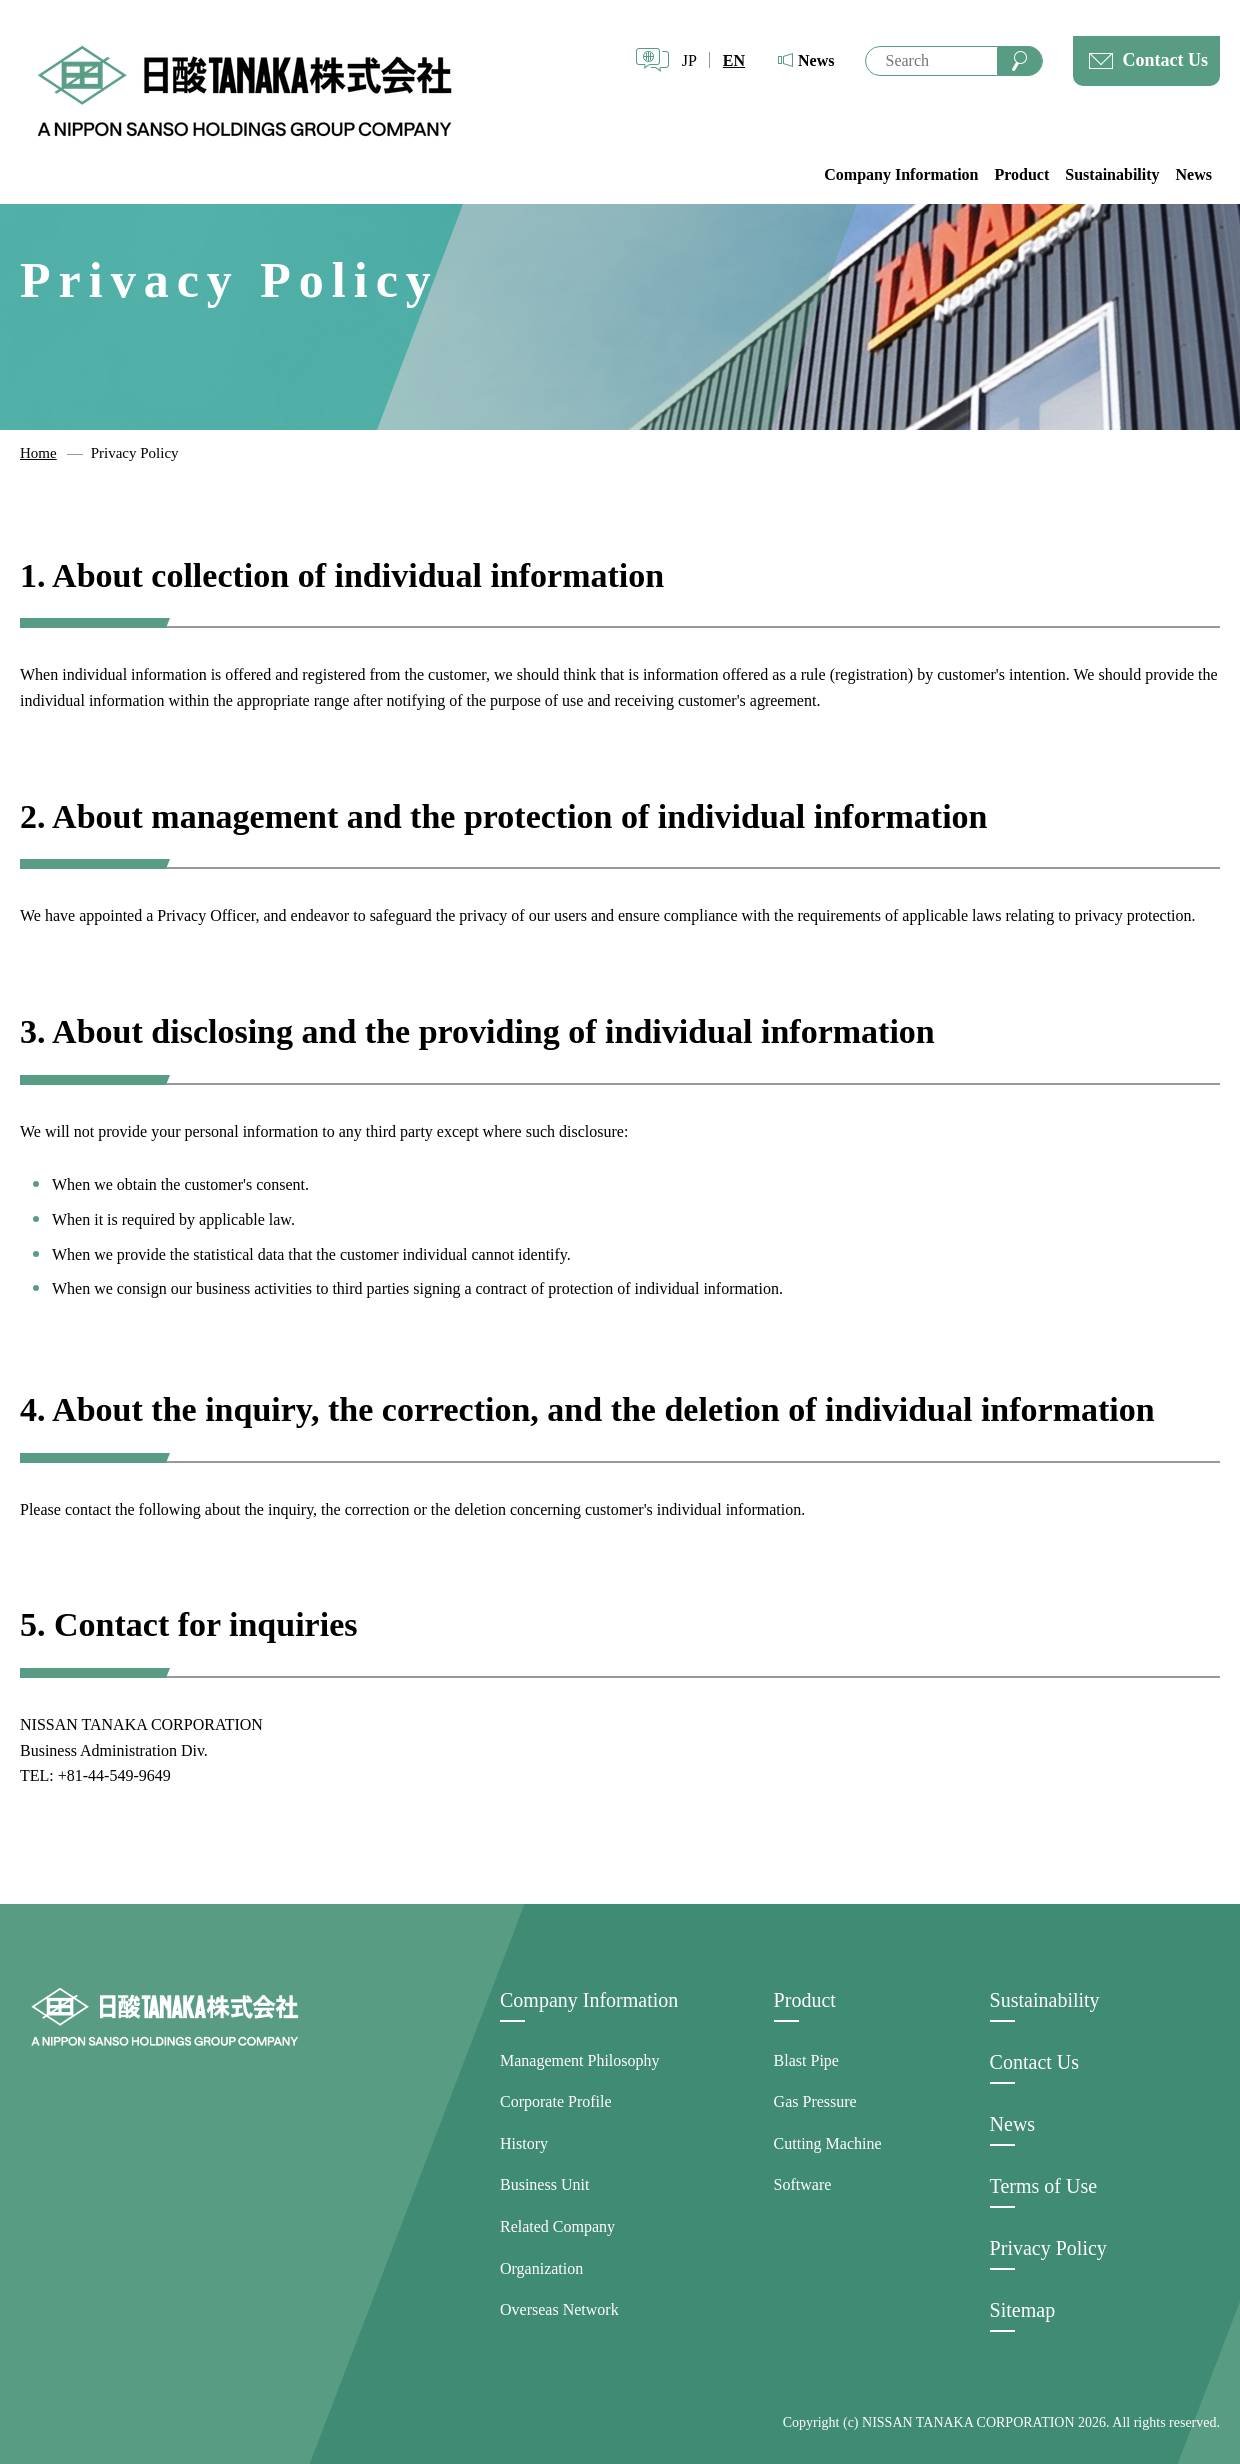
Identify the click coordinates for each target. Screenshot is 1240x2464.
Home (38, 453)
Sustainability (1112, 174)
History (524, 2143)
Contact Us (1166, 60)
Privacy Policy (1048, 2248)
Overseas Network (559, 2309)
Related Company (557, 2226)
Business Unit (544, 2184)
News (816, 60)
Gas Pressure (815, 2101)
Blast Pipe (806, 2060)
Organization (541, 2268)
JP (689, 60)
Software (803, 2184)
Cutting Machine (828, 2143)
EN (734, 60)
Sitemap (1023, 2310)
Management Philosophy (580, 2060)
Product (1021, 174)
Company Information (901, 174)
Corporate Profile (556, 2101)
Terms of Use (1043, 2186)
